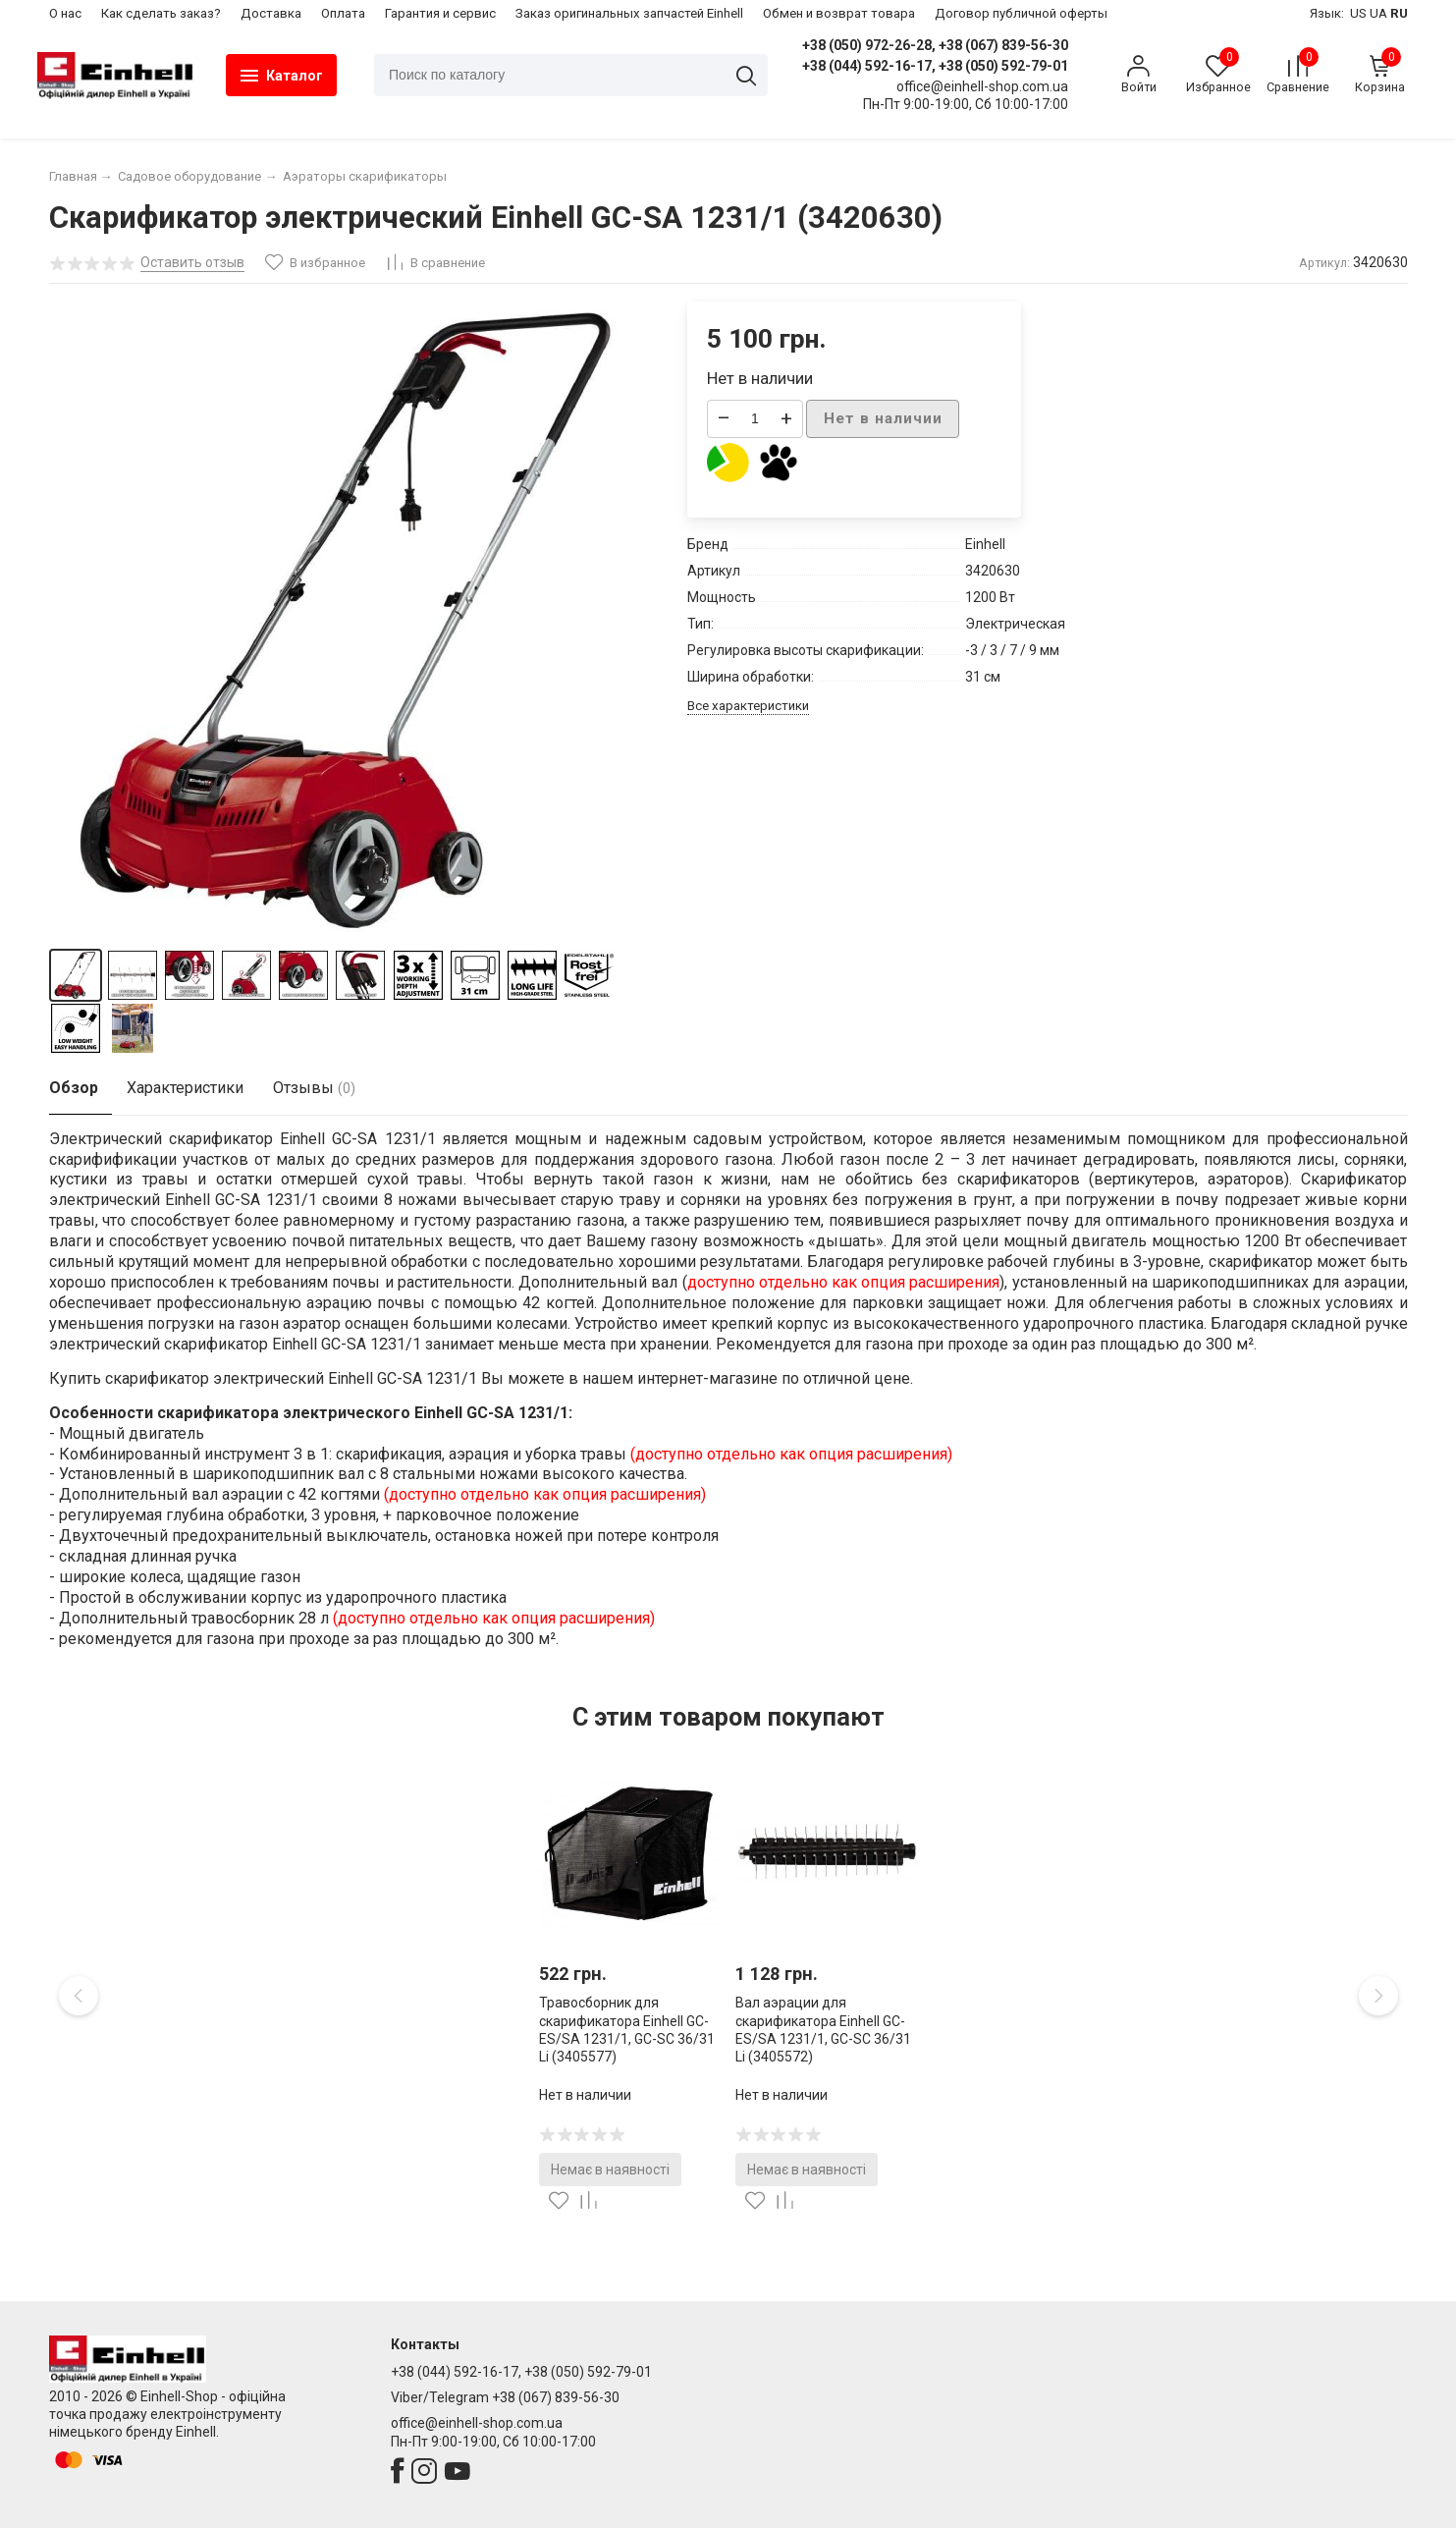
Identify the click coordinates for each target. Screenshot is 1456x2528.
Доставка (271, 13)
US (1358, 13)
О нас (65, 13)
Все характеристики (748, 705)
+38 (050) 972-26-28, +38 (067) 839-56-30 (930, 45)
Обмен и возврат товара (839, 13)
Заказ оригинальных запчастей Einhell (629, 13)
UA (1378, 13)
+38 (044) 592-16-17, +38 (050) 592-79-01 (930, 66)
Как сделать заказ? (161, 13)
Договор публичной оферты (1021, 13)
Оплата (343, 13)
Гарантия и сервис (440, 13)
